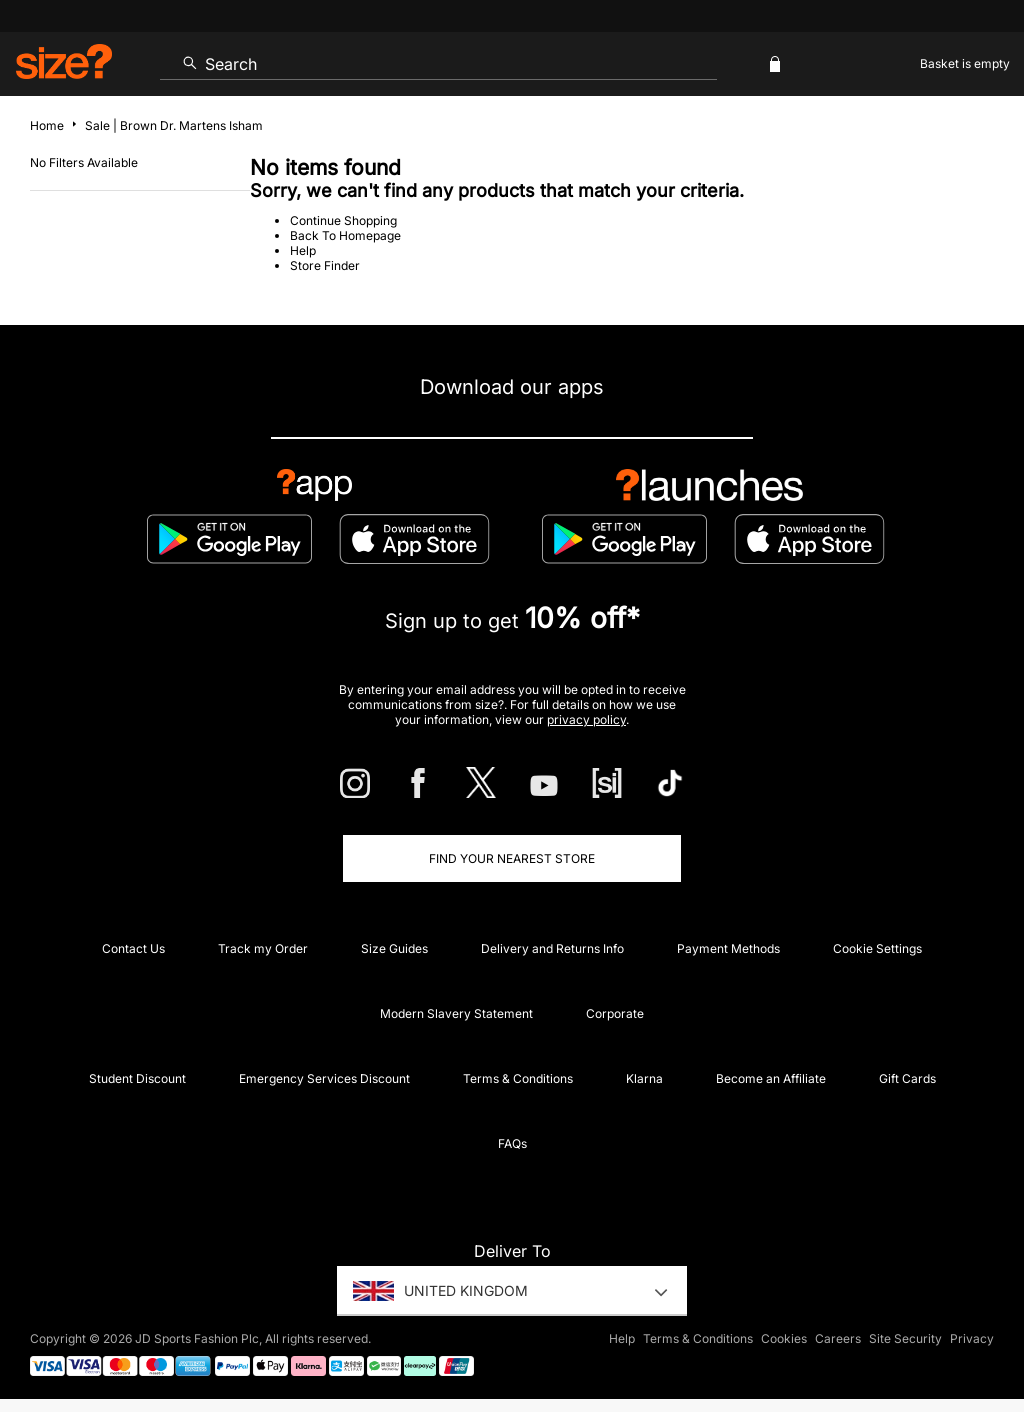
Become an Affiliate (771, 1078)
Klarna (644, 1078)
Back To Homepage (345, 235)
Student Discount (137, 1078)
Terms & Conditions (518, 1078)
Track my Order (263, 948)
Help (303, 250)
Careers (838, 1338)
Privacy (972, 1338)
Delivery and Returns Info (552, 948)
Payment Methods (728, 948)
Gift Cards (907, 1078)
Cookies (784, 1338)
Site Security (905, 1338)
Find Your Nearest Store (512, 858)
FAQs (512, 1143)
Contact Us (133, 948)
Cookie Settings (877, 948)
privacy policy (586, 719)
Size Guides (394, 948)
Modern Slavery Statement (456, 1013)
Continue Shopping (343, 220)
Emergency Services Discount (324, 1078)
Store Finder (325, 265)
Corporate (615, 1013)
